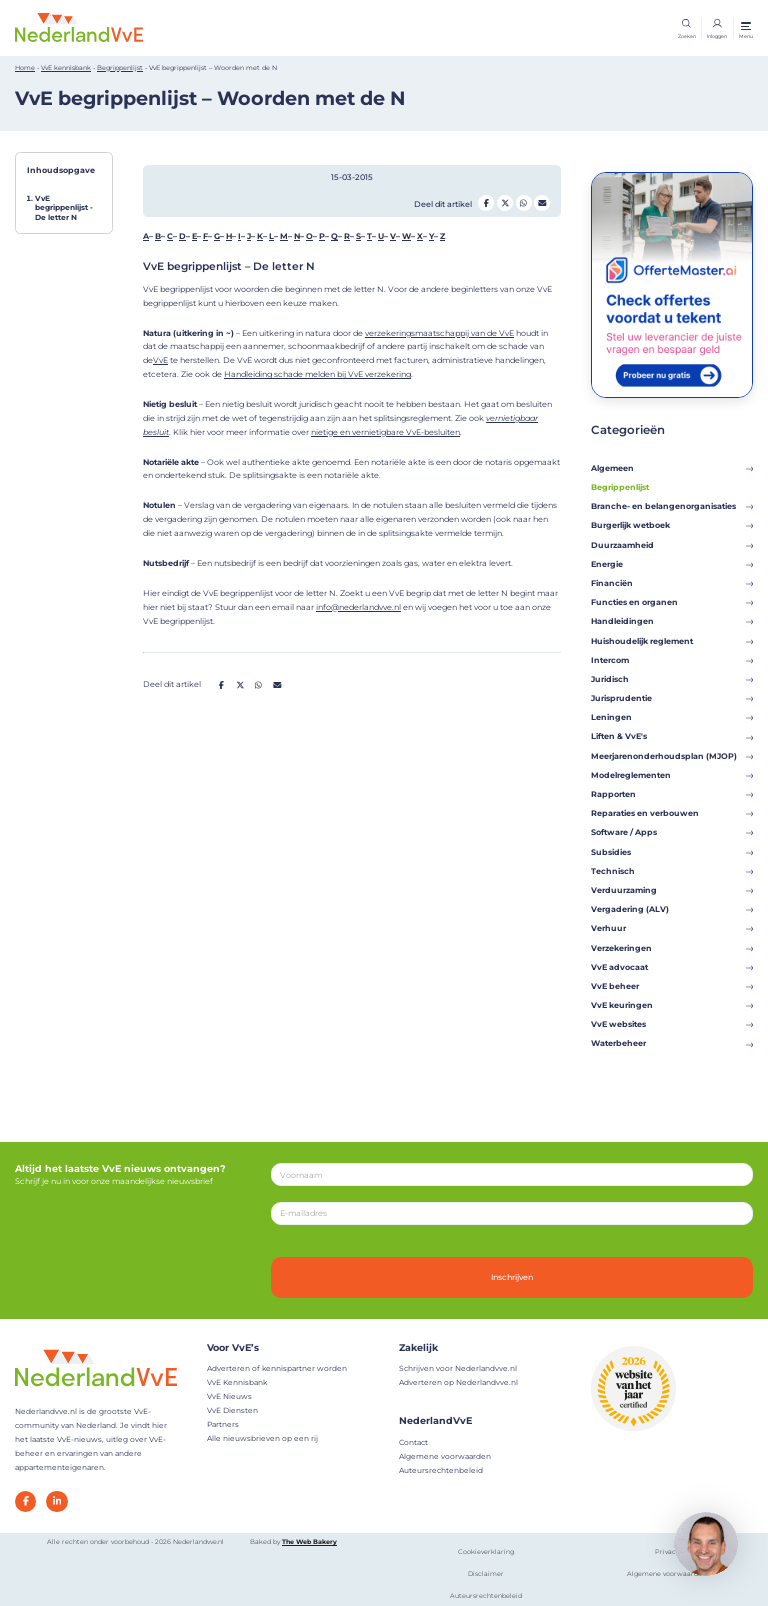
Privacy (667, 1552)
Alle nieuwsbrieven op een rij (262, 1438)
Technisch (672, 871)
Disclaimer (486, 1574)
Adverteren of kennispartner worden (277, 1368)
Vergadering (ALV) (672, 909)
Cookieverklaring (486, 1552)
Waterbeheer (672, 1043)
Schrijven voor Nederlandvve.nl (458, 1368)
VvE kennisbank (66, 68)
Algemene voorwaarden (445, 1456)
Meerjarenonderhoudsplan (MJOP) (672, 756)
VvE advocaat (672, 967)
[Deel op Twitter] (505, 203)
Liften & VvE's (672, 736)
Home (25, 68)
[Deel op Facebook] (486, 203)
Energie (672, 564)
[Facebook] (25, 1501)
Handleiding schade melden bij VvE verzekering (317, 374)
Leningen (672, 717)
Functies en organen (672, 602)
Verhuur (672, 928)
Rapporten (672, 794)
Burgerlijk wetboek (672, 525)
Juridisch (672, 679)
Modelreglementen (672, 775)
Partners (223, 1424)
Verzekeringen (672, 948)
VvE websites (672, 1024)
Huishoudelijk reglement (672, 641)
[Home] (79, 27)
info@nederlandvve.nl (358, 607)
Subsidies (672, 852)
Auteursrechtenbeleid (441, 1470)
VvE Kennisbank (237, 1382)
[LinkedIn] (56, 1501)
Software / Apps (672, 832)
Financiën (672, 583)
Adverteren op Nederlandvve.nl (458, 1382)
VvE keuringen (672, 1005)
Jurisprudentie (672, 698)
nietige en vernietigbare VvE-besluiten (385, 432)
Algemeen (672, 468)
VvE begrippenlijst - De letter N (64, 208)
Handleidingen (672, 621)
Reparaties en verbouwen (672, 813)
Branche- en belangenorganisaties (672, 506)
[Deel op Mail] (542, 203)
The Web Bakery (309, 1542)
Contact (413, 1442)
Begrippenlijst (120, 68)
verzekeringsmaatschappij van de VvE (439, 333)
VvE (160, 360)
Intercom (672, 660)
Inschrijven (512, 1277)
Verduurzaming (672, 890)
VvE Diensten (232, 1410)
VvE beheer (672, 986)
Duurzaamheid (672, 545)
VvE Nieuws (229, 1396)
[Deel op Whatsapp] (524, 203)
